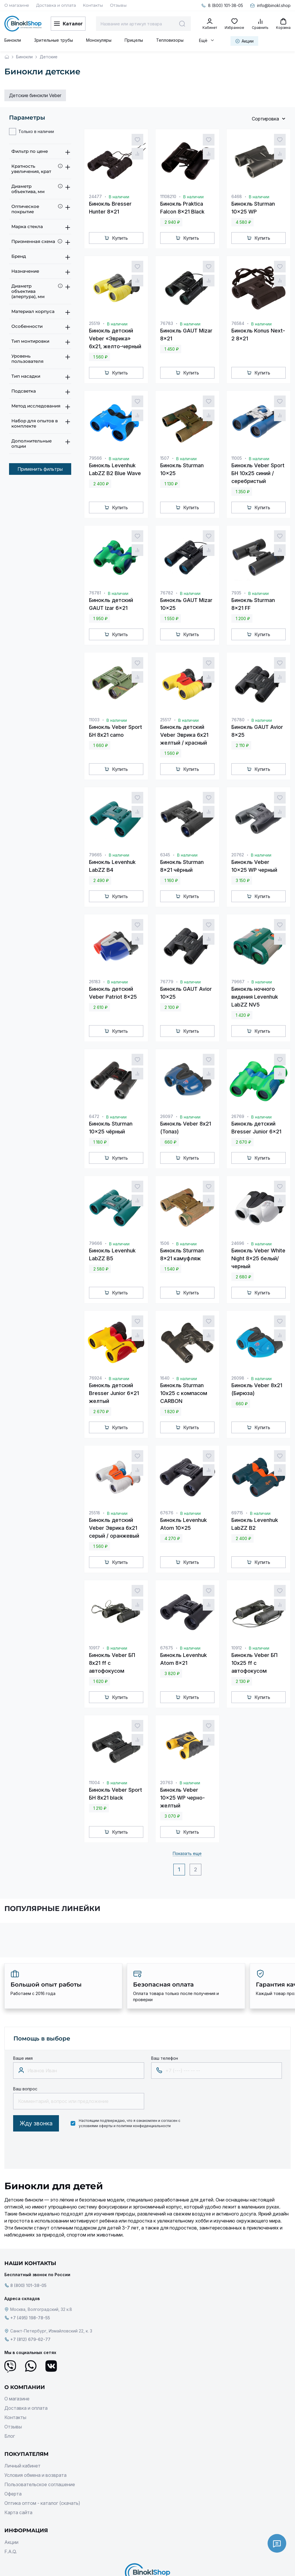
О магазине (16, 5)
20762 (237, 854)
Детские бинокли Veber (35, 95)
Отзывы (118, 5)
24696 (237, 1243)
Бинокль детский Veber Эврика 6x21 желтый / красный (184, 735)
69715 (237, 1512)
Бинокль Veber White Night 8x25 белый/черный (258, 1258)
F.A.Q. (10, 2551)
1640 (165, 1378)
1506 (164, 1243)
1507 (164, 458)
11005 (236, 458)
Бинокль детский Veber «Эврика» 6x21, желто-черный (115, 338)
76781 (95, 592)
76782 (166, 592)
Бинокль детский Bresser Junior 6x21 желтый (114, 1393)
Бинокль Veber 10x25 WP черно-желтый (182, 1798)
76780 (238, 719)
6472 (94, 1116)
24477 (95, 196)
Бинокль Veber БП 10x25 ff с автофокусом (254, 1663)
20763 (166, 1782)
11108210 (168, 196)
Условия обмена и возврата (35, 2475)
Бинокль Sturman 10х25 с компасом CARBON (183, 1393)
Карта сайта (18, 2512)
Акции (11, 2542)
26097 (166, 1116)
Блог (9, 2436)
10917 (94, 1647)
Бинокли (12, 40)
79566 (95, 458)
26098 (237, 1378)
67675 (166, 1647)
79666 (95, 1243)
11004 (94, 1782)
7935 (236, 592)
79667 (238, 981)
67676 (166, 1512)
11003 (94, 719)
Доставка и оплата (56, 5)
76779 (166, 981)
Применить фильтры (40, 469)
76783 (166, 323)
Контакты (93, 5)
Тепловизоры (170, 40)
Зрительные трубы (53, 40)
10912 (236, 1647)
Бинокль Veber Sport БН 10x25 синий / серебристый (257, 473)
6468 (236, 196)
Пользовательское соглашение (39, 2484)
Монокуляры (98, 40)
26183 (94, 981)
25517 (165, 719)
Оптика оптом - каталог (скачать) (42, 2503)
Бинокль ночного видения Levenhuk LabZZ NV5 (254, 997)
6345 (165, 854)
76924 (95, 1378)
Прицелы (134, 40)
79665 (95, 854)
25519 (94, 323)
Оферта (13, 2494)
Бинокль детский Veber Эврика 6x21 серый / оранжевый (114, 1528)
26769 (237, 1116)
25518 (94, 1512)
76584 (237, 323)
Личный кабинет (22, 2466)
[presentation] (57, 2148)
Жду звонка (36, 2123)
